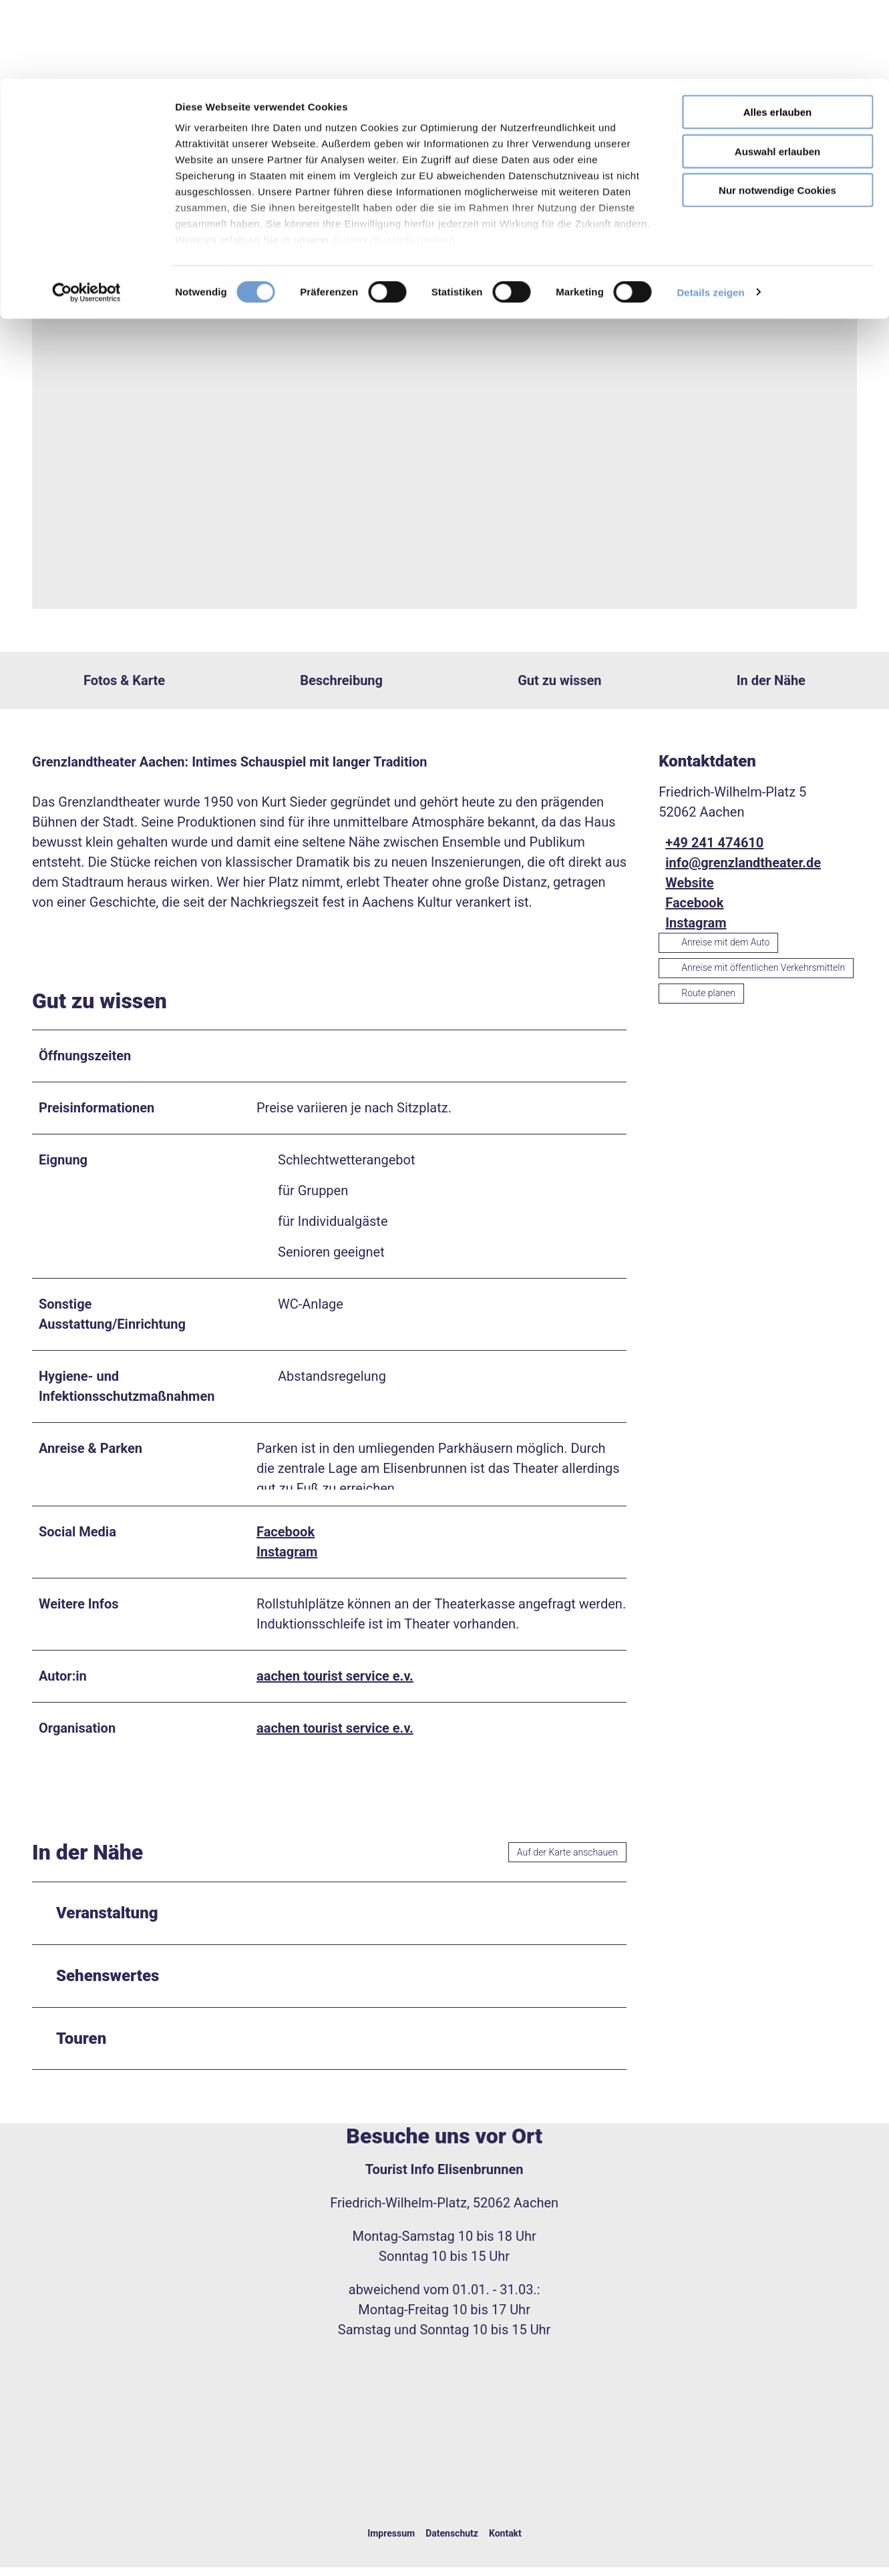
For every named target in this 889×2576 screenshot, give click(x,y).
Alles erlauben (777, 33)
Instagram (286, 1560)
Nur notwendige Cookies (777, 111)
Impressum (391, 2542)
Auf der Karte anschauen (567, 1861)
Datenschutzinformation (394, 160)
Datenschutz (451, 2542)
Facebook (285, 1540)
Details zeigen (710, 213)
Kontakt (505, 2542)
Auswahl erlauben (777, 72)
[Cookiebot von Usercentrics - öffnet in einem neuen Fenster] (86, 214)
